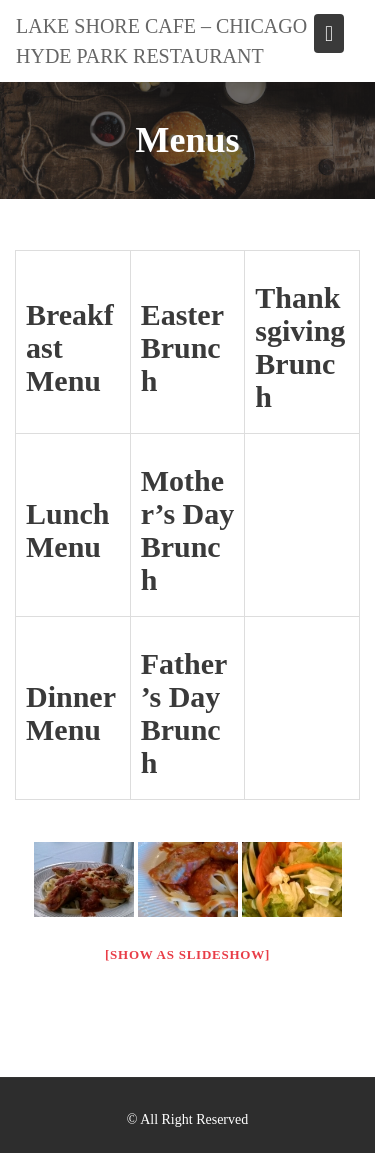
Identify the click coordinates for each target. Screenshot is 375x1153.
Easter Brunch (182, 347)
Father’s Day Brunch (184, 713)
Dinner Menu (70, 713)
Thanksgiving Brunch (300, 347)
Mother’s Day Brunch (188, 530)
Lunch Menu (67, 530)
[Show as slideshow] (187, 954)
